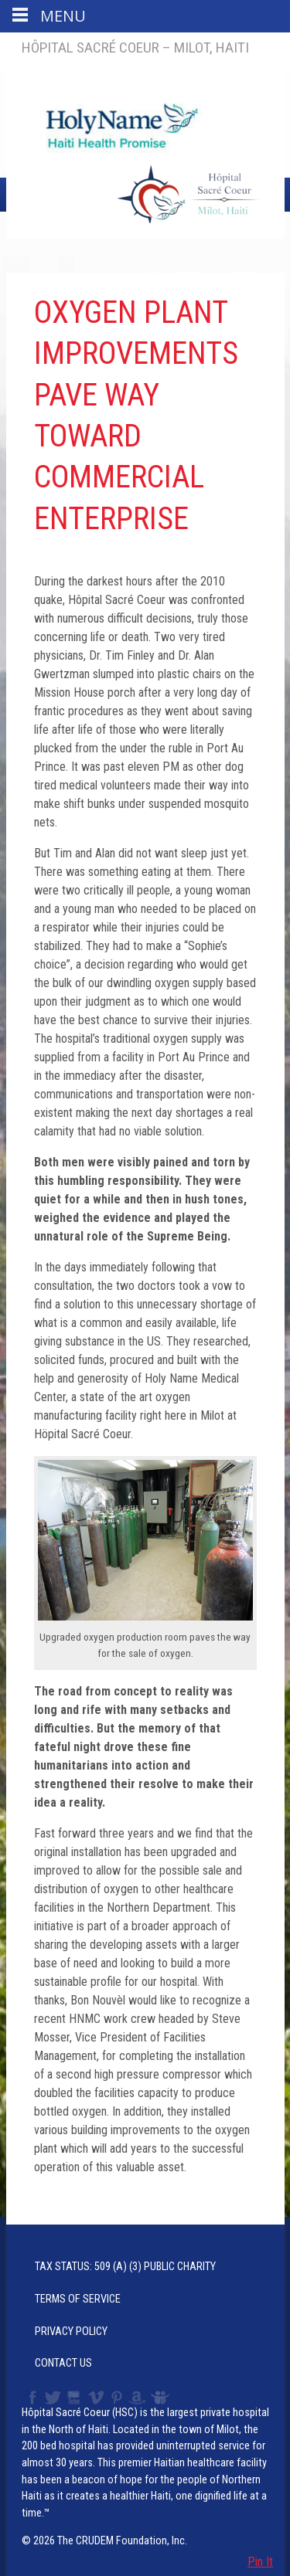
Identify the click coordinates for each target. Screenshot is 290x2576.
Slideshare (163, 2398)
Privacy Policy (71, 2331)
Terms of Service (78, 2299)
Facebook (31, 2398)
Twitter (51, 2398)
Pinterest (117, 2398)
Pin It (260, 2561)
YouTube (74, 2398)
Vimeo (97, 2398)
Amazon (137, 2398)
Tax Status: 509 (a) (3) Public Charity (125, 2266)
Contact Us (63, 2363)
